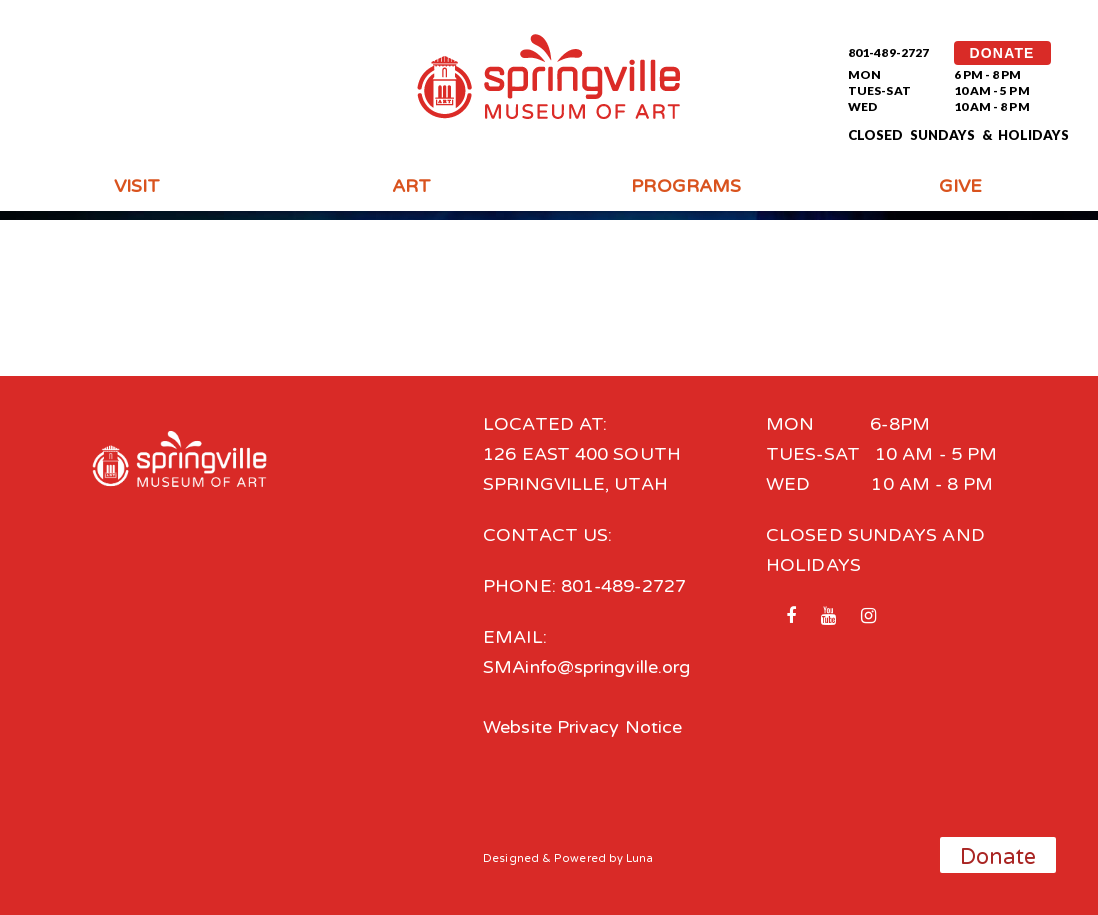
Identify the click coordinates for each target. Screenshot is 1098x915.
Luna (639, 858)
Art (411, 186)
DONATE (1002, 53)
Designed (511, 858)
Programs (686, 186)
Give (960, 186)
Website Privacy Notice (582, 727)
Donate (998, 857)
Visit (137, 186)
